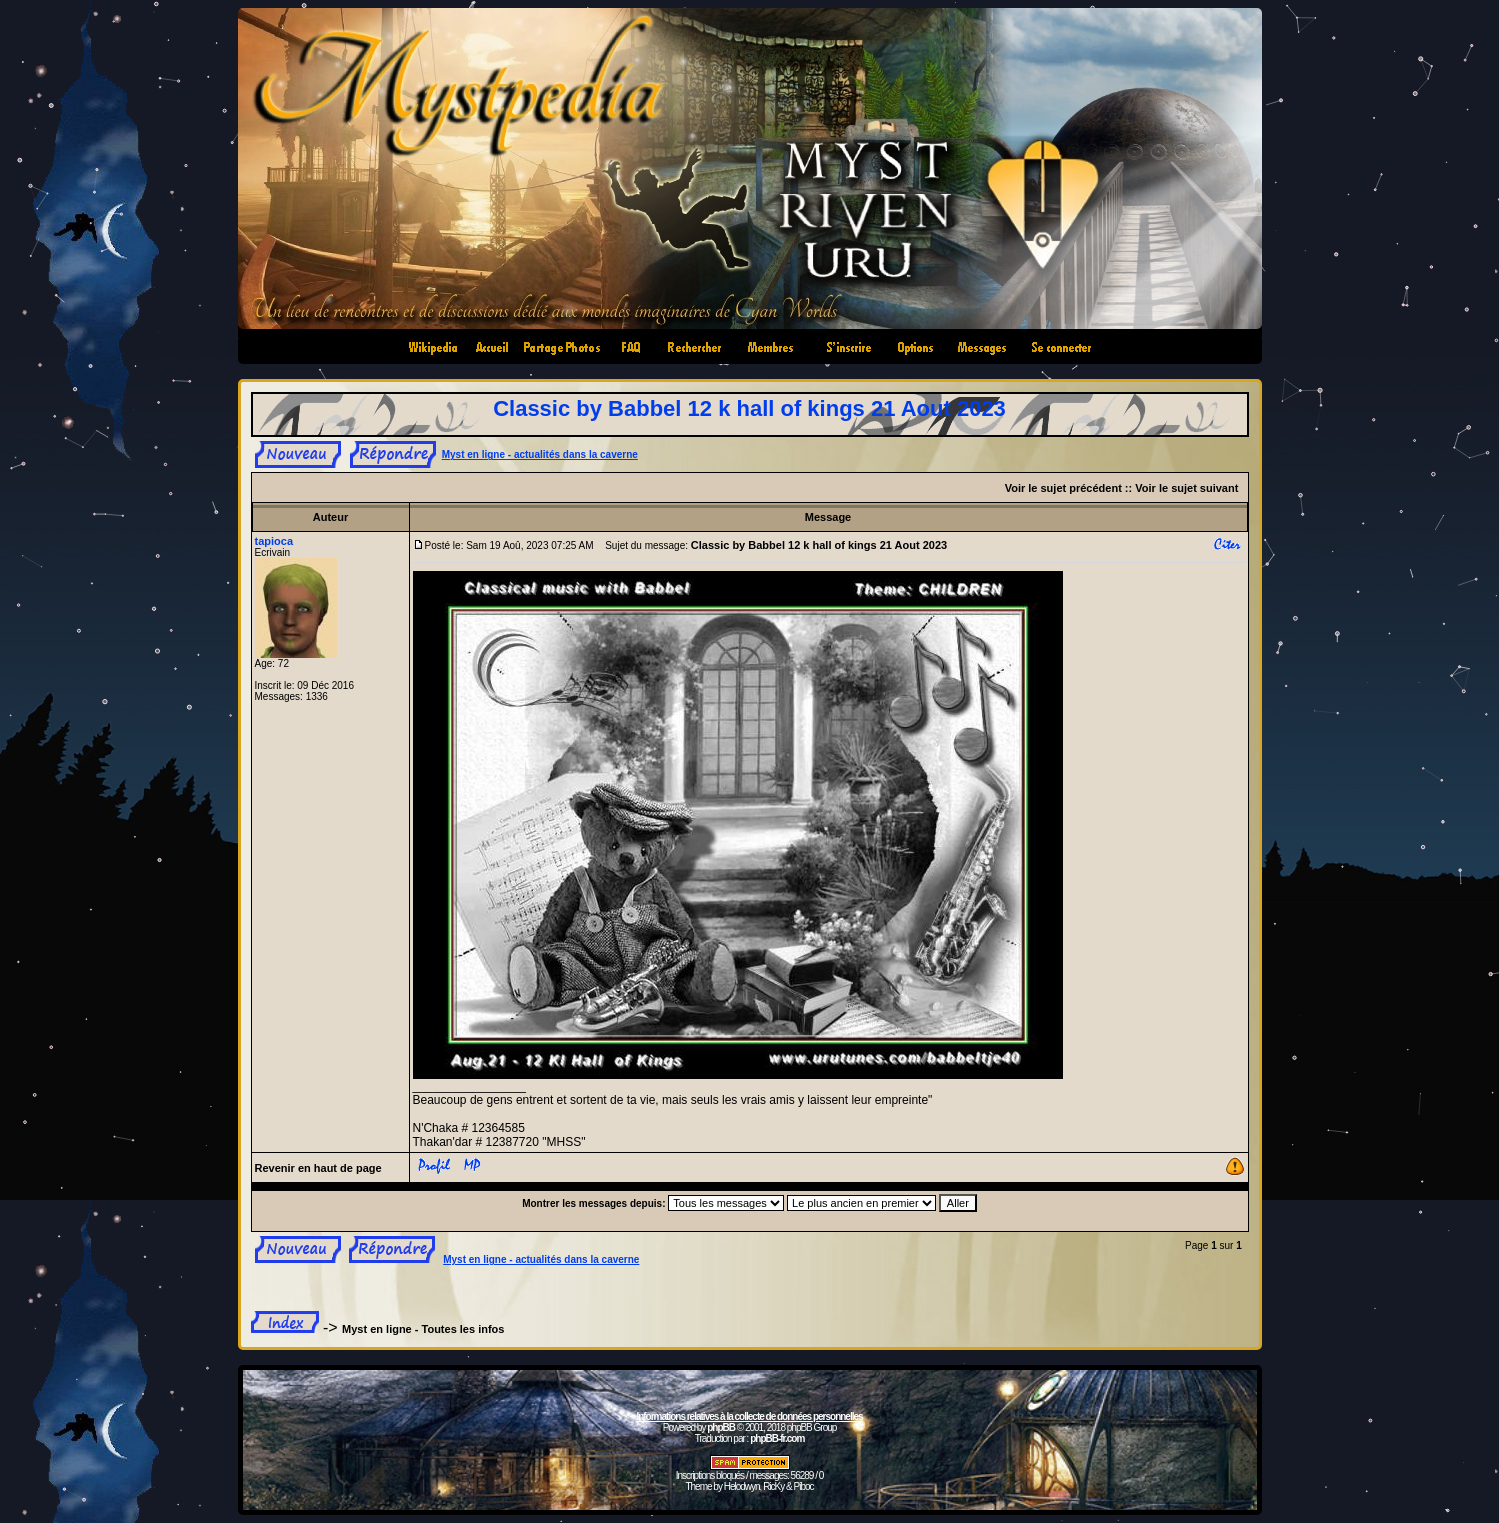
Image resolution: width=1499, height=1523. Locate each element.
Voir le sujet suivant (1186, 488)
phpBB (721, 1427)
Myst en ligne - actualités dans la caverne (540, 454)
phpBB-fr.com (777, 1438)
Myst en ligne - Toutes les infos (423, 1329)
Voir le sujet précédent (1063, 488)
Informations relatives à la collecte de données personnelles (749, 1416)
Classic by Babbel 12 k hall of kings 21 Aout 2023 (749, 408)
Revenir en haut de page (318, 1168)
